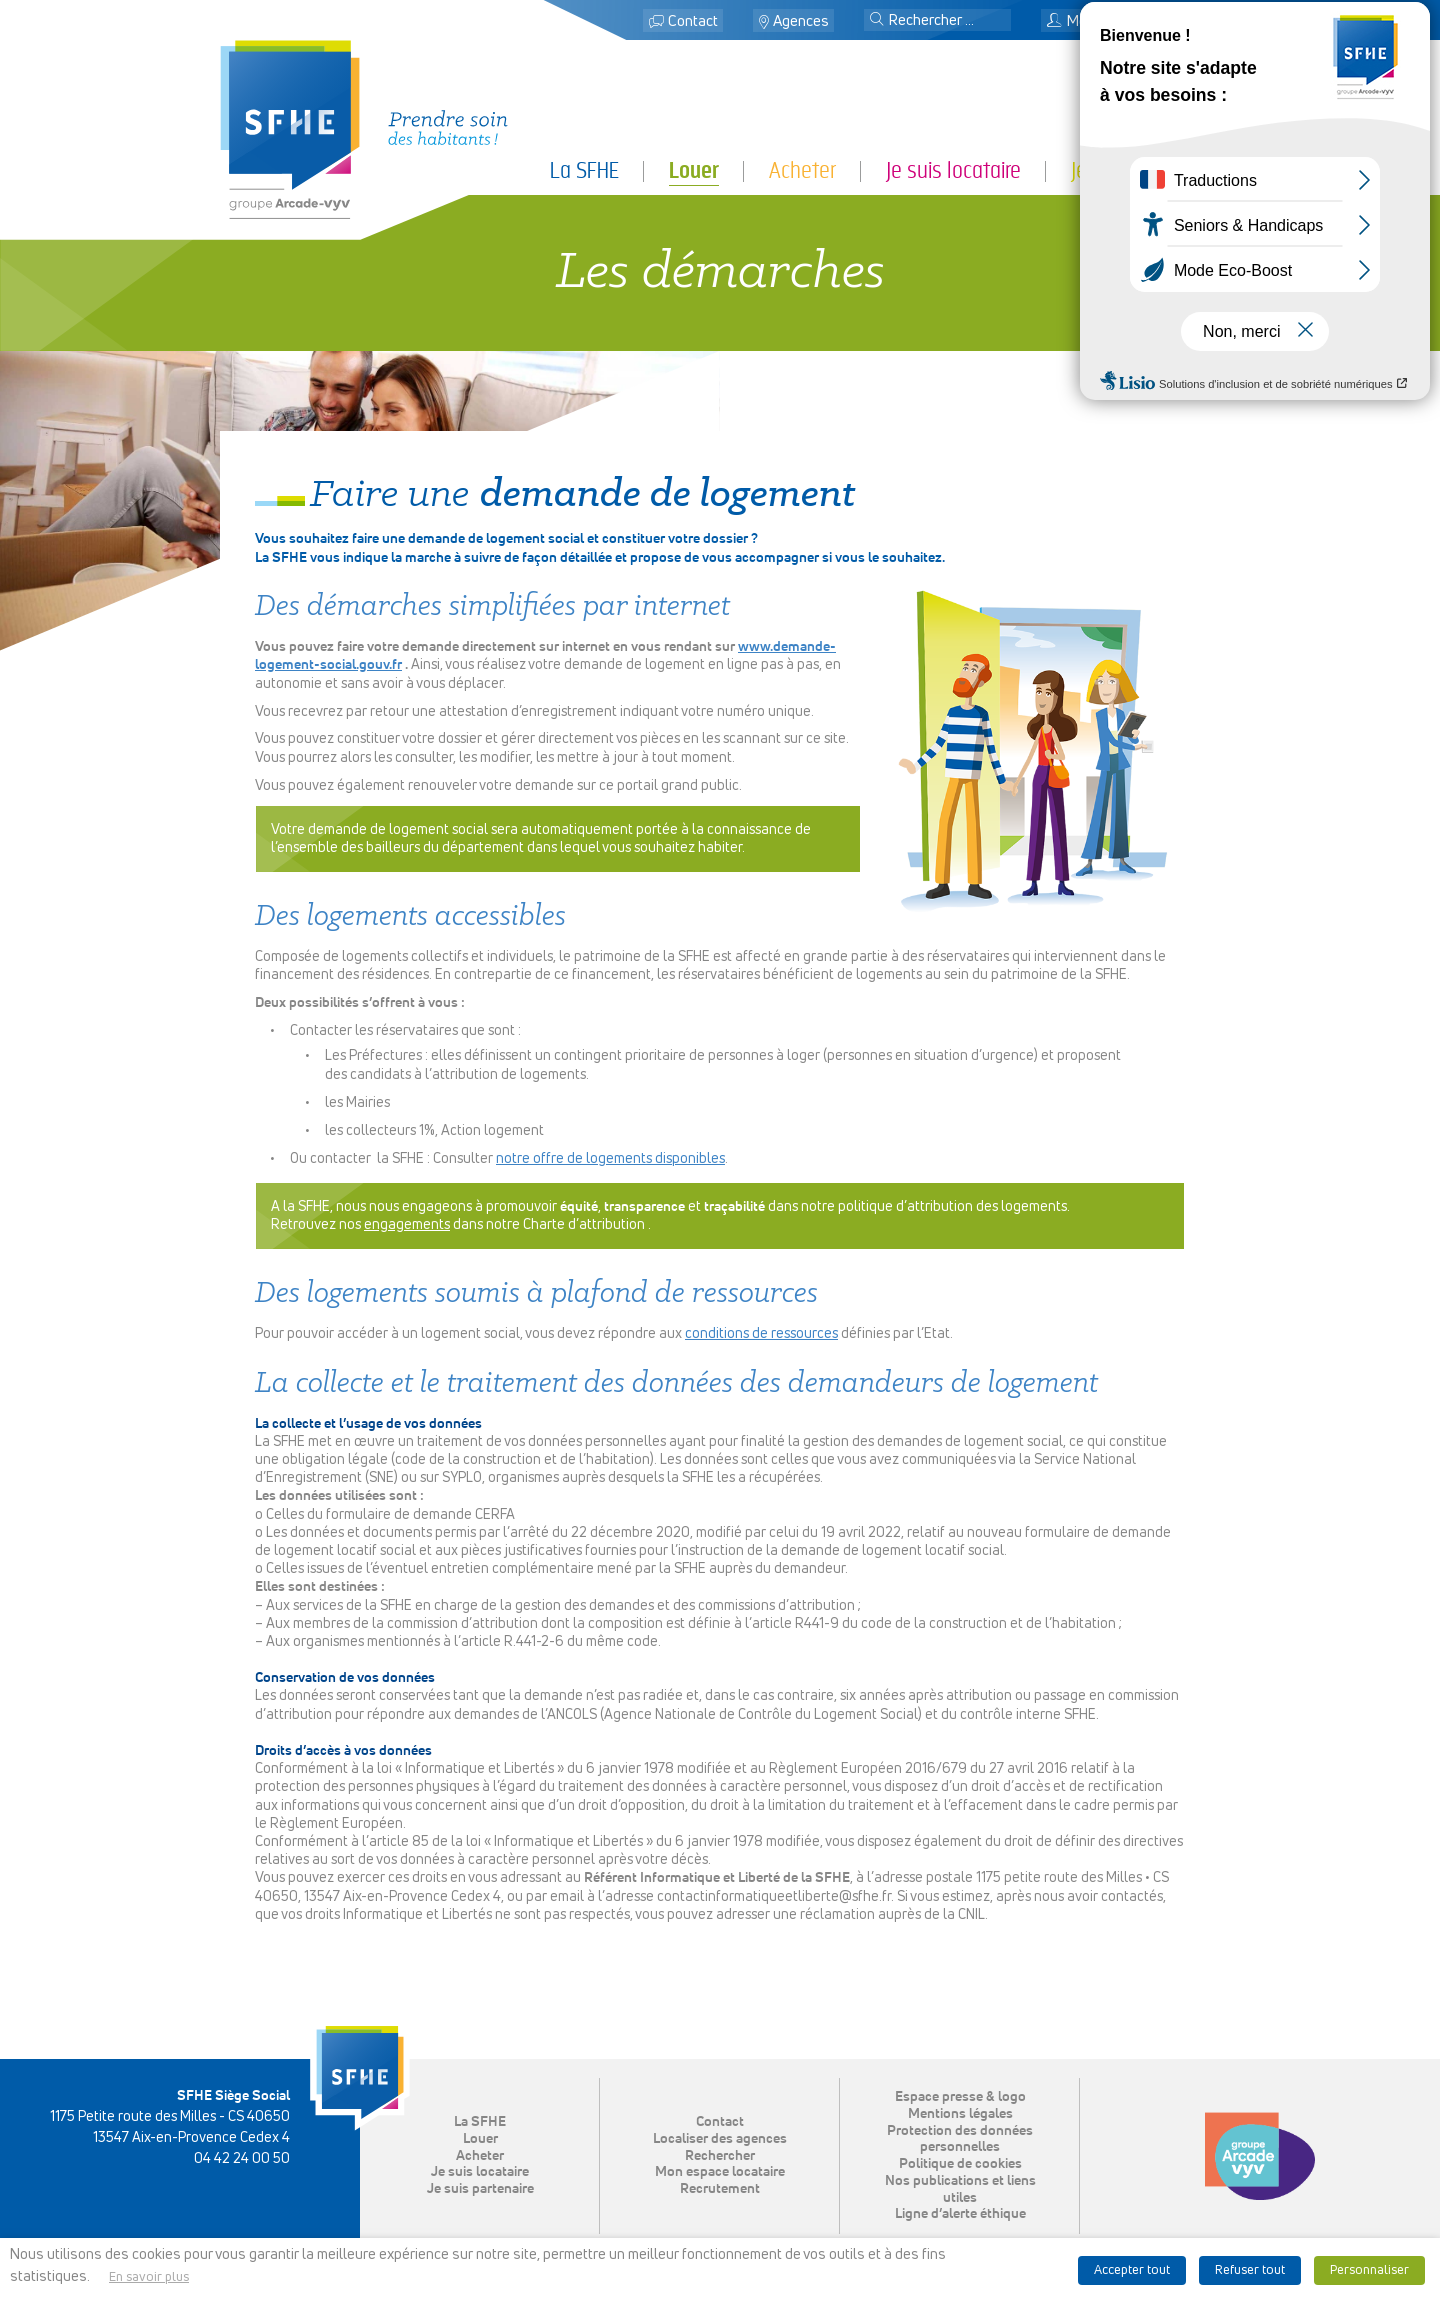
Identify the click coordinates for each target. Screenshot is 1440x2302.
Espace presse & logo (960, 2097)
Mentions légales (960, 2114)
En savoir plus (149, 2277)
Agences (801, 21)
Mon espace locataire (1125, 21)
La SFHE (584, 170)
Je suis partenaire (1145, 170)
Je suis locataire (953, 170)
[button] (877, 21)
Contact (693, 21)
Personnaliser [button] (1369, 2270)
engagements (407, 1225)
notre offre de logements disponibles (610, 1159)
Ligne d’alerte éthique (960, 2214)
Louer (694, 171)
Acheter (802, 170)
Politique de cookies (960, 2164)
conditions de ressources (761, 1334)
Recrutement (720, 2189)
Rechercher (720, 2156)
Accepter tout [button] (1132, 2270)
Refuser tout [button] (1250, 2270)
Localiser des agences (720, 2139)
